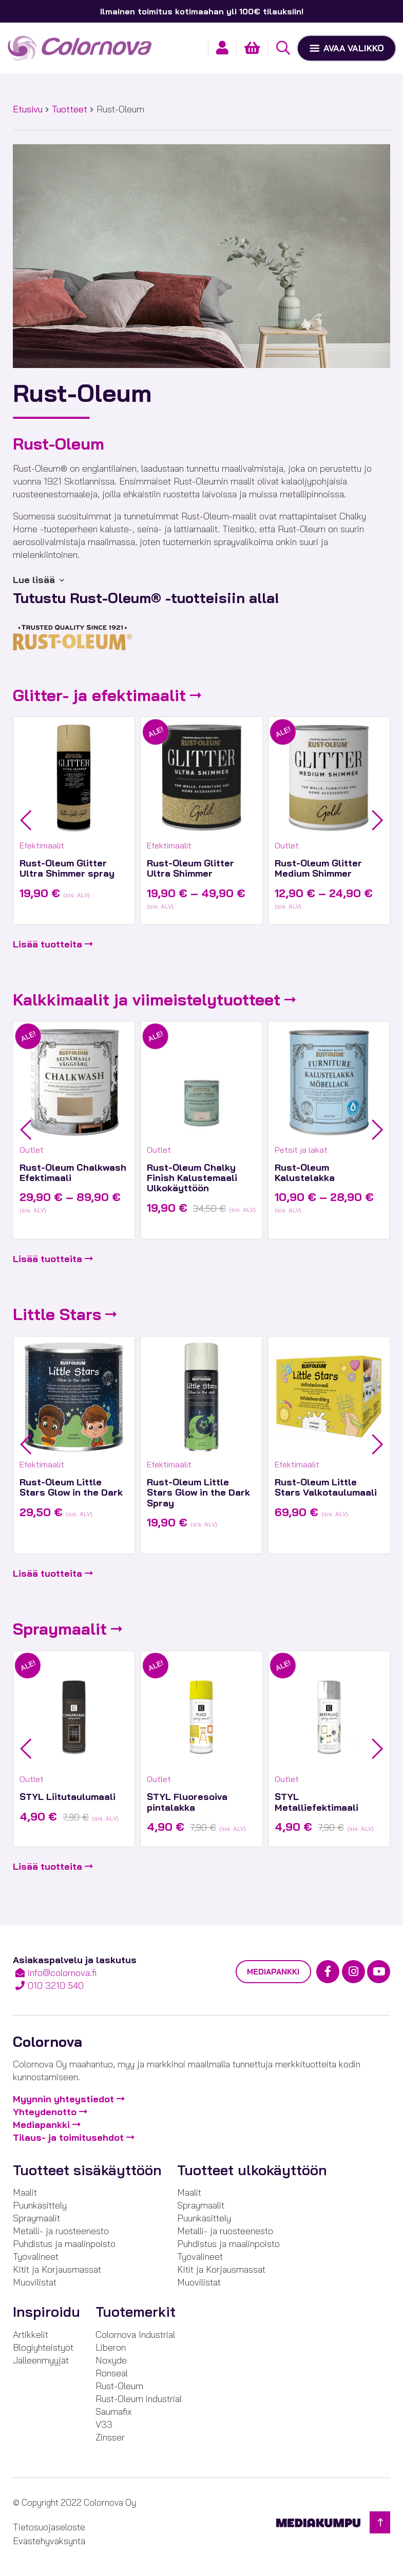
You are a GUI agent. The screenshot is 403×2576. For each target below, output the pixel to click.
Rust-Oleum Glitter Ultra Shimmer (190, 868)
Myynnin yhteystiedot (63, 2099)
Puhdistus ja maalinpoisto (64, 2244)
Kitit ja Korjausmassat (57, 2269)
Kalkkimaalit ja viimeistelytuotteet (146, 1000)
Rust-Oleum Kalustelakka (305, 1172)
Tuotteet (69, 109)
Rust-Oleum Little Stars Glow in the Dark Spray (198, 1492)
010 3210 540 (56, 1985)
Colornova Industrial (135, 2334)
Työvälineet (36, 2256)
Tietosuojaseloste (49, 2527)
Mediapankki (273, 1972)
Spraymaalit (60, 1629)
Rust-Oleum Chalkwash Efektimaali (73, 1172)
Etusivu (28, 109)
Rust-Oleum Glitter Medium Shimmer (318, 868)
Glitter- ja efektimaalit (99, 695)
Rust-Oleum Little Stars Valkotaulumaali (326, 1487)
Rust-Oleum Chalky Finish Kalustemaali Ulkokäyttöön (192, 1177)
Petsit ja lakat (301, 1150)
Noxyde (111, 2360)
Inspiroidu (46, 2312)
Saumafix (113, 2411)
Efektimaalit (42, 845)
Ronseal (111, 2373)
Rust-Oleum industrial (138, 2399)
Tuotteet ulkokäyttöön (252, 2170)
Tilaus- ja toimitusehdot (68, 2137)
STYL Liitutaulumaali (68, 1797)
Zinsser (110, 2437)
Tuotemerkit (135, 2312)
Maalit (25, 2192)
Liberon (110, 2347)
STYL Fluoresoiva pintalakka (187, 1802)
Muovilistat (34, 2282)
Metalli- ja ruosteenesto (61, 2231)
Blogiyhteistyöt (43, 2347)
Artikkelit (30, 2334)
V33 (103, 2424)
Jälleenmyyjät (41, 2360)
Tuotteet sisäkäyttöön (87, 2170)
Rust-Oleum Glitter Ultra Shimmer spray (67, 868)
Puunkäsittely (40, 2205)
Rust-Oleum (119, 2386)
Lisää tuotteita (47, 944)
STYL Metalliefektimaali (316, 1802)
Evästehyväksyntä (49, 2541)
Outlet (287, 845)
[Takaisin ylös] (380, 2522)
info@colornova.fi (62, 1973)
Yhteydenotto (44, 2112)
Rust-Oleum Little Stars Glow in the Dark (71, 1487)
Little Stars (57, 1314)
